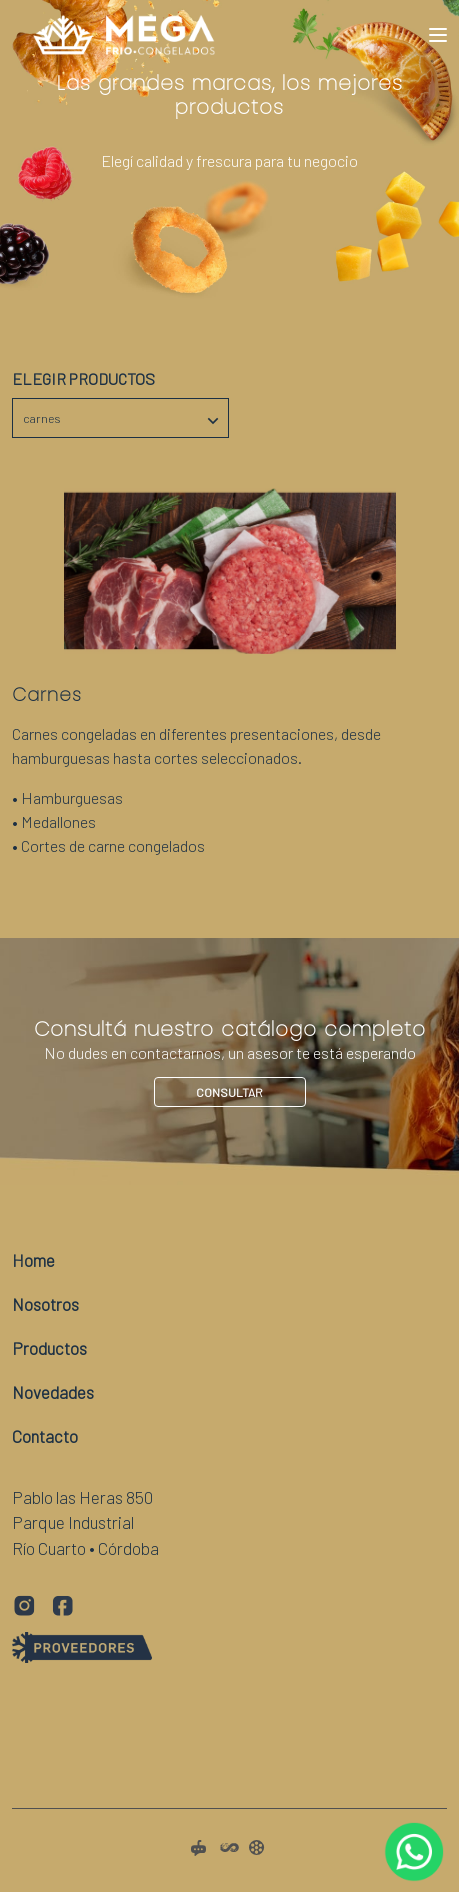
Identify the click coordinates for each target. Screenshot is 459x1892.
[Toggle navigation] (438, 35)
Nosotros (45, 1304)
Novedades (53, 1392)
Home (33, 1260)
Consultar (229, 1092)
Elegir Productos (83, 378)
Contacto (45, 1436)
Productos (49, 1348)
